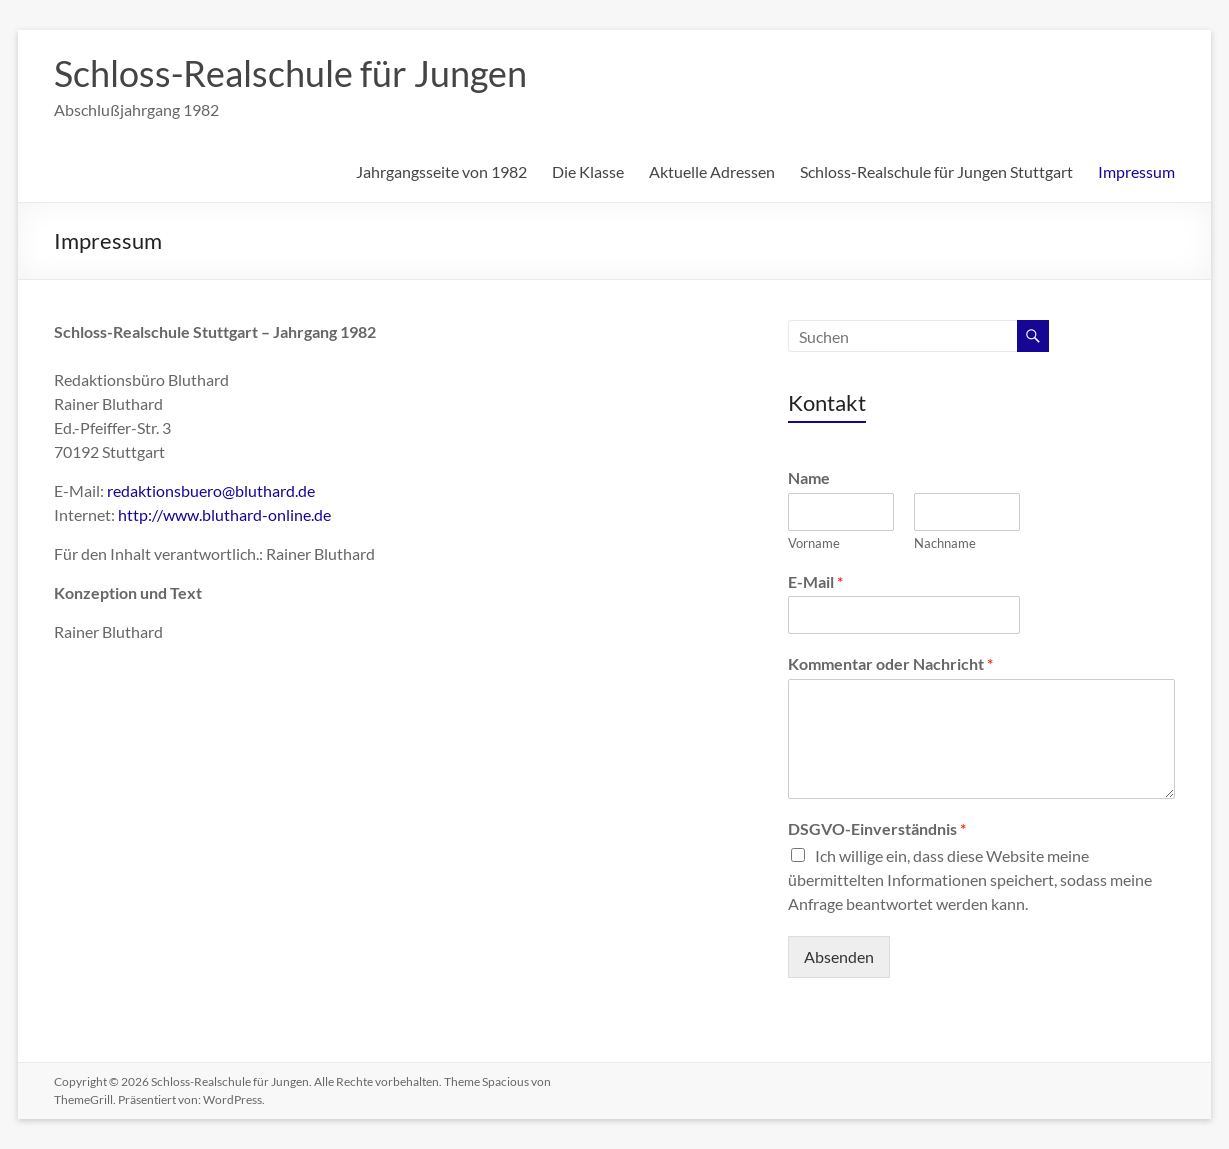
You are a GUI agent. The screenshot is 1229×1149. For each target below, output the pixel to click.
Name (809, 477)
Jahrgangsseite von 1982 (441, 171)
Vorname (814, 543)
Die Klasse (588, 171)
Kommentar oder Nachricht (890, 663)
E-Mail (815, 581)
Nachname (945, 543)
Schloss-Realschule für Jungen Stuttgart (936, 171)
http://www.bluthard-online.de (224, 514)
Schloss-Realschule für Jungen (290, 73)
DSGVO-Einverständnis (877, 828)
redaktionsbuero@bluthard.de (211, 490)
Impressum (1136, 171)
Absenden (839, 956)
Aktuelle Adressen (712, 171)
